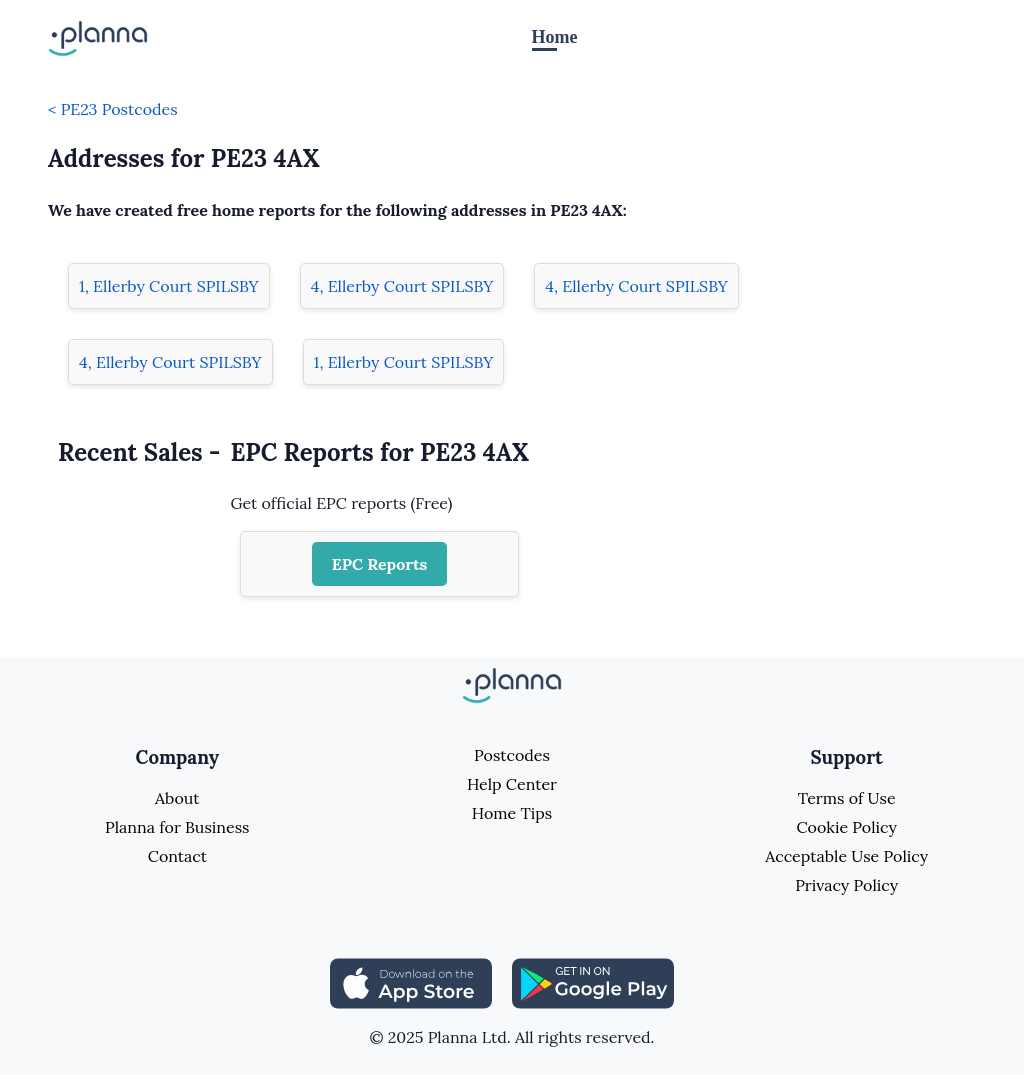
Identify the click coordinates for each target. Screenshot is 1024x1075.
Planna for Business (177, 827)
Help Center (512, 784)
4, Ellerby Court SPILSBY (402, 286)
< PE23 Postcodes (113, 109)
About (177, 798)
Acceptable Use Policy (846, 856)
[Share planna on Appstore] (411, 982)
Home (555, 37)
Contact (177, 856)
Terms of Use (847, 798)
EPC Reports (380, 564)
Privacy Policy (846, 885)
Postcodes (512, 755)
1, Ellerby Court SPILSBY (169, 286)
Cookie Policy (846, 827)
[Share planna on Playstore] (593, 982)
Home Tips (512, 813)
